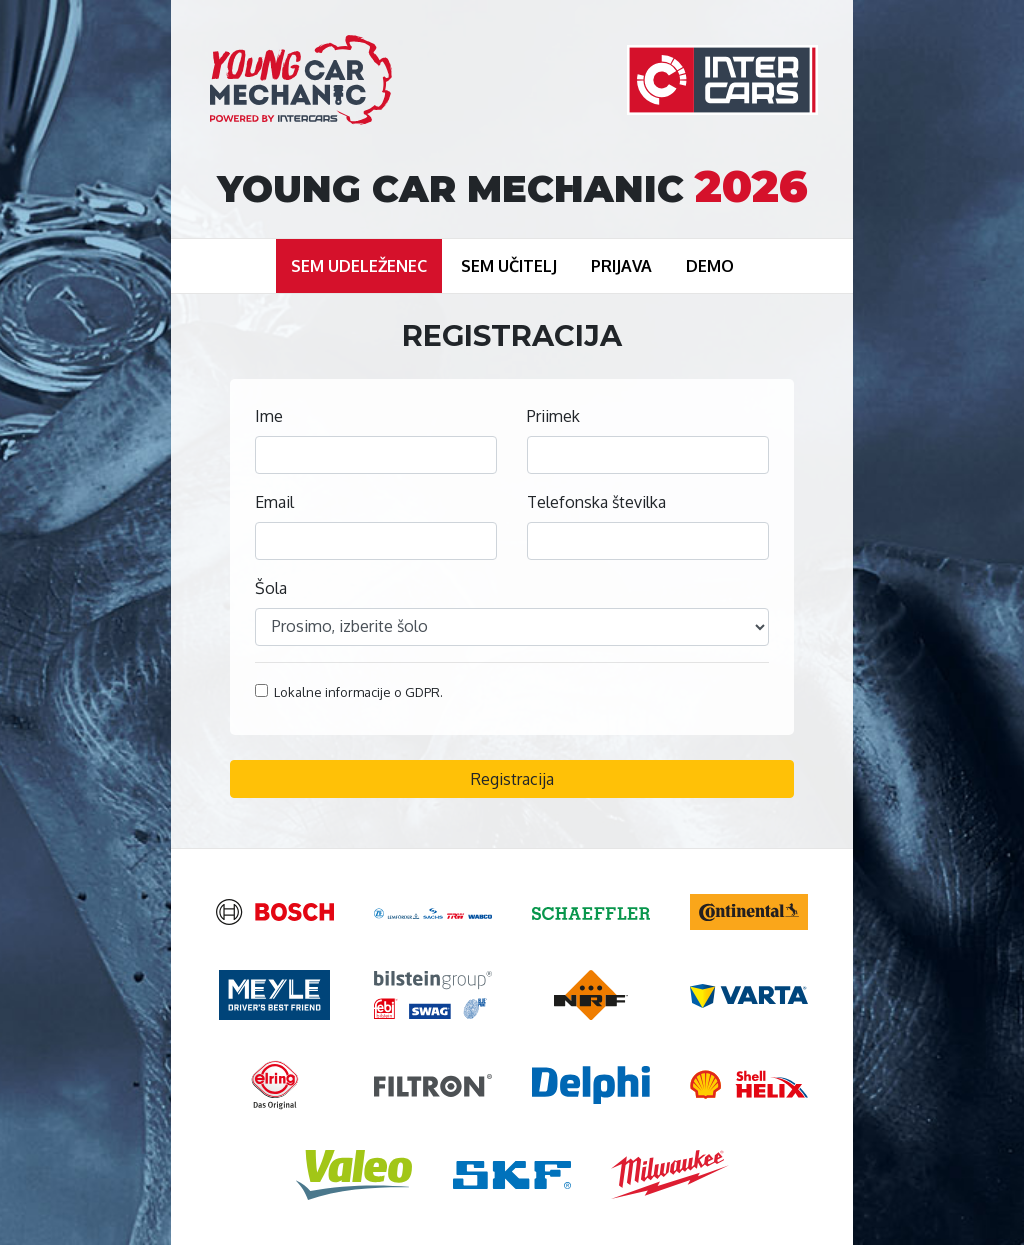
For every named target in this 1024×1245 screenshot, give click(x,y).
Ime (269, 416)
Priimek (553, 416)
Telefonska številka (596, 502)
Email (274, 502)
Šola (271, 588)
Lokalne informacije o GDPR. (349, 692)
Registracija (512, 779)
